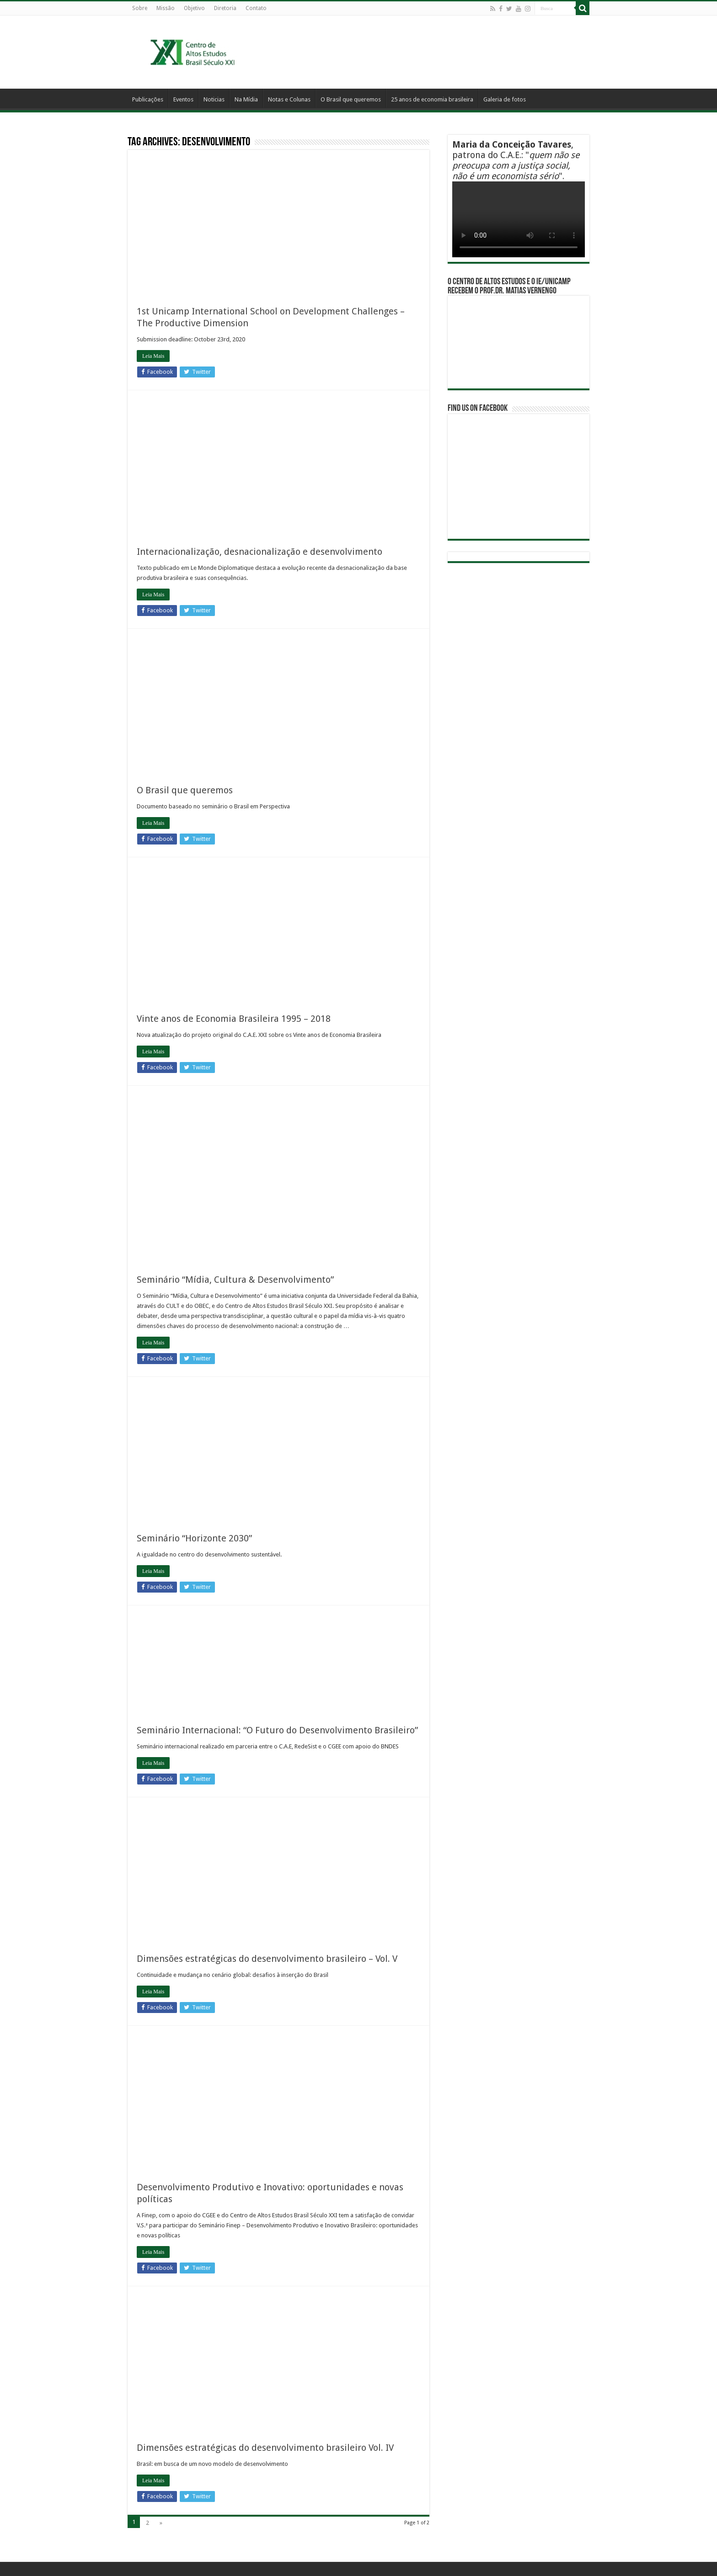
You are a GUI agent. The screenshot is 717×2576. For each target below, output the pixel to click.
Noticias (214, 99)
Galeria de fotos (504, 99)
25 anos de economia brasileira (432, 99)
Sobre (139, 8)
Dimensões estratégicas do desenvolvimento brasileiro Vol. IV (265, 2447)
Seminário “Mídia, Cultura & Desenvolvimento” (235, 1279)
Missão (165, 8)
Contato (256, 8)
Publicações (147, 99)
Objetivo (194, 8)
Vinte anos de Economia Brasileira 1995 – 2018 (234, 1018)
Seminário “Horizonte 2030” (194, 1538)
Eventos (183, 99)
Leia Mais (153, 356)
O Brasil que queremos (351, 99)
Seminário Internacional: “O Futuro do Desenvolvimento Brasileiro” (277, 1730)
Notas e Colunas (289, 99)
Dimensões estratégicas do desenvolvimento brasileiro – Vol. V (267, 1958)
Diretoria (225, 8)
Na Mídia (246, 99)
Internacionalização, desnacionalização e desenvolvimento (259, 551)
